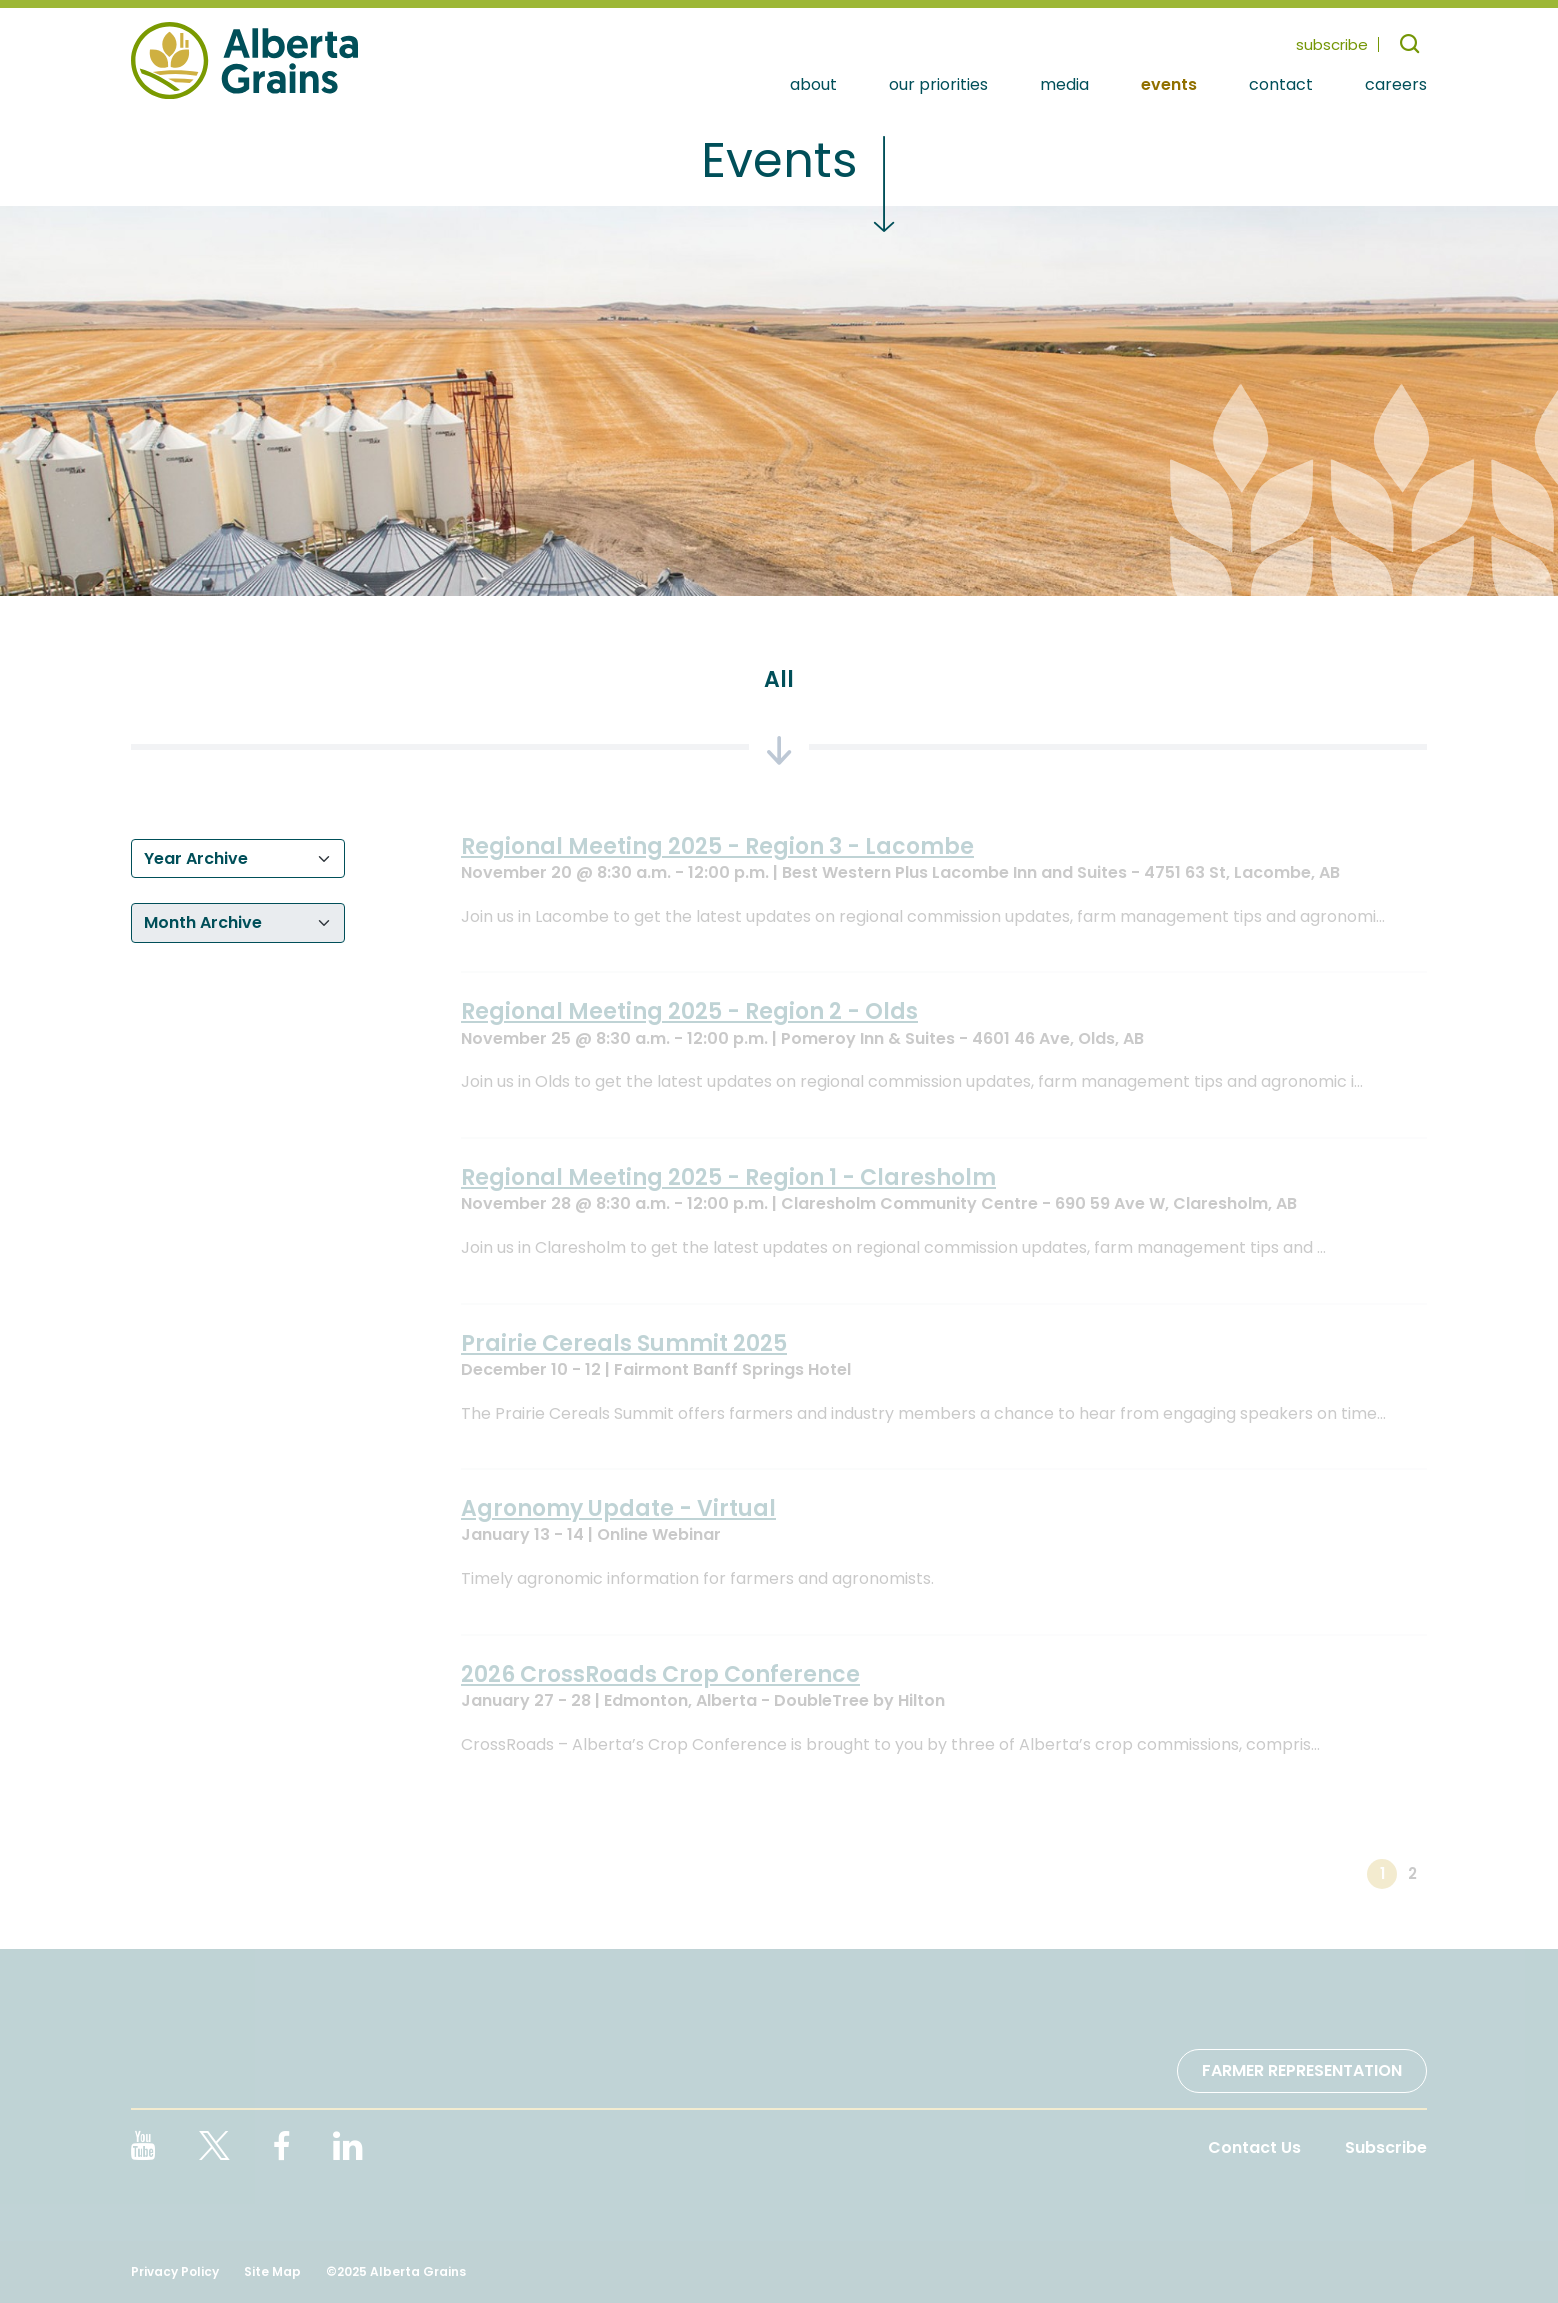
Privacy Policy (175, 2271)
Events (1169, 85)
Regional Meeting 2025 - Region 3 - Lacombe (717, 846)
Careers (1396, 85)
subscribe (1332, 44)
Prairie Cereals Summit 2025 (624, 1343)
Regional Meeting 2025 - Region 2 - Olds (689, 1011)
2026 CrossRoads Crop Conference (660, 1674)
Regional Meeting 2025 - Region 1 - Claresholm (728, 1177)
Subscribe (1386, 2147)
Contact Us (1254, 2147)
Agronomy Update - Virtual (618, 1508)
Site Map (272, 2271)
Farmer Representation (1302, 2070)
